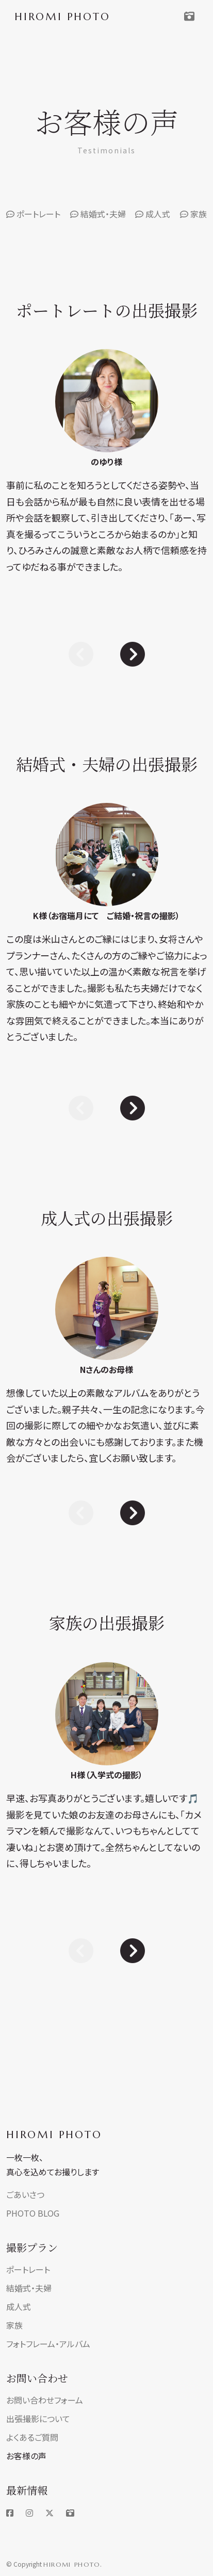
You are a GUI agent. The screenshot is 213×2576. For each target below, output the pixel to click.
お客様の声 (26, 2455)
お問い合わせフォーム (44, 2400)
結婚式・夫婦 (98, 214)
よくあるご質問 (32, 2437)
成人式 (152, 214)
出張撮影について (38, 2418)
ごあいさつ (25, 2194)
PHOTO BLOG (32, 2213)
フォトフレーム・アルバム (48, 2343)
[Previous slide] (81, 653)
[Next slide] (132, 653)
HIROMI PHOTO (54, 2134)
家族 (193, 214)
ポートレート (33, 214)
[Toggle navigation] (189, 16)
